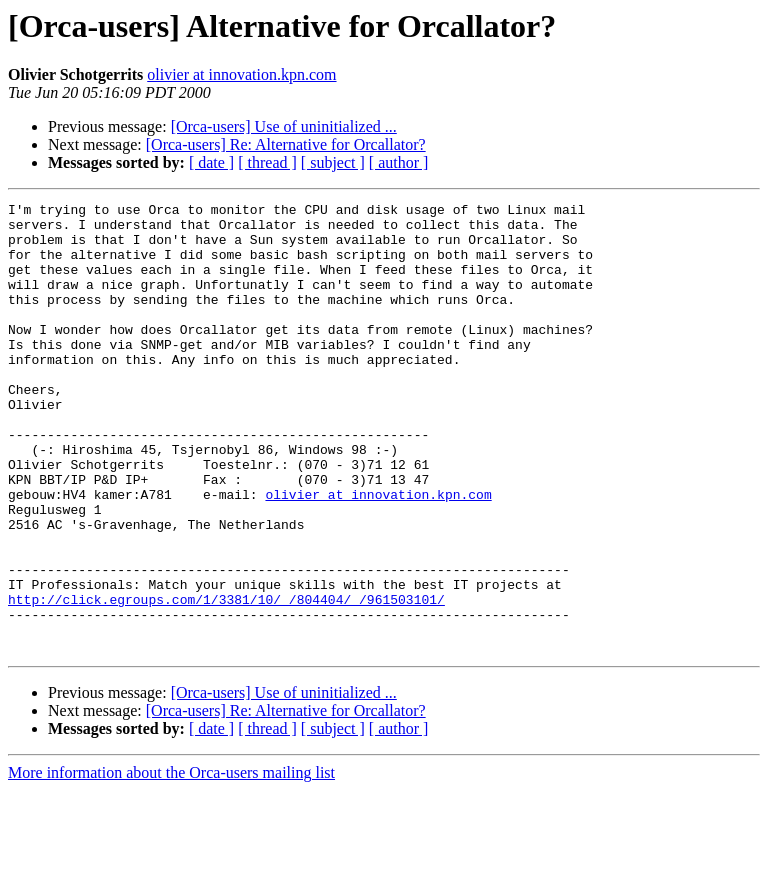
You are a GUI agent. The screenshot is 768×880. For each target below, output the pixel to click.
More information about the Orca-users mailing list (171, 862)
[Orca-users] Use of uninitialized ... (284, 126)
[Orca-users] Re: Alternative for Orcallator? (286, 144)
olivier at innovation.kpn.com (241, 74)
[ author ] (399, 162)
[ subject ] (333, 162)
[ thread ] (267, 162)
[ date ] (211, 162)
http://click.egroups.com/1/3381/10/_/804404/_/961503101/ (226, 680)
